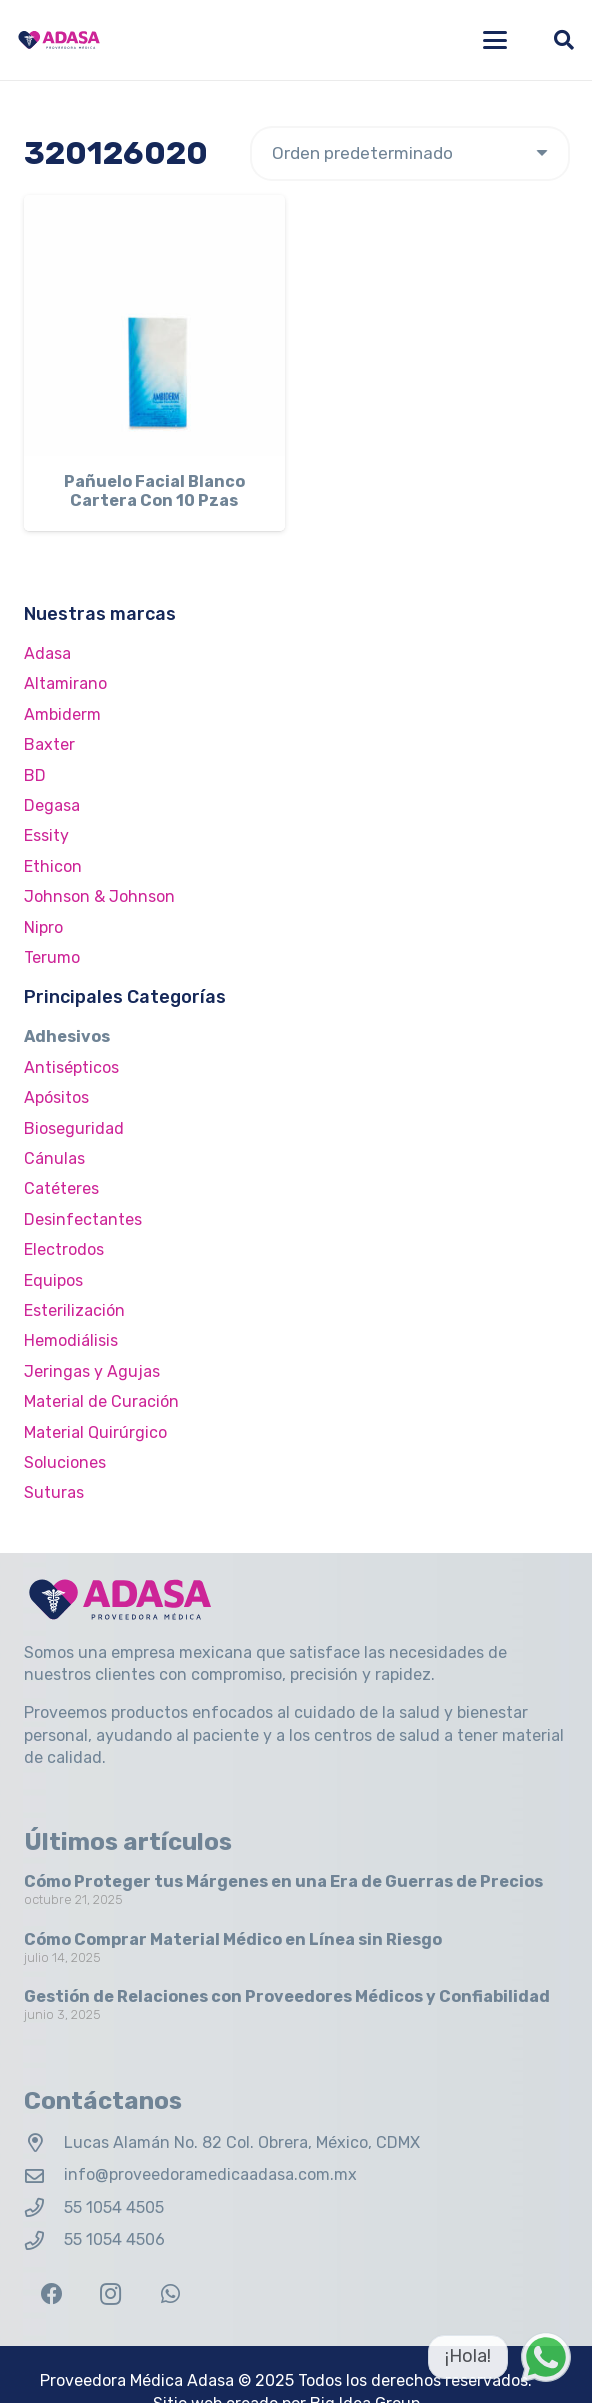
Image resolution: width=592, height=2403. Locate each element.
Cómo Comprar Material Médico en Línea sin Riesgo (233, 1939)
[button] (495, 40)
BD (35, 775)
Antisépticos (71, 1067)
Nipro (43, 927)
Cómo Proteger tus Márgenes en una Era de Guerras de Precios (283, 1881)
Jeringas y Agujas (92, 1371)
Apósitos (56, 1097)
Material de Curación (101, 1401)
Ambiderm (62, 714)
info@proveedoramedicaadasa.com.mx (210, 2174)
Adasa (47, 653)
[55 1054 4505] (44, 2207)
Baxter (49, 744)
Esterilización (74, 1310)
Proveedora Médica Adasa (137, 2380)
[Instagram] (110, 2294)
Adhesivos (67, 1036)
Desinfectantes (83, 1219)
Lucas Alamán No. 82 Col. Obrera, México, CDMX (242, 2142)
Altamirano (65, 683)
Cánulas (54, 1158)
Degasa (52, 805)
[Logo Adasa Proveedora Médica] (59, 40)
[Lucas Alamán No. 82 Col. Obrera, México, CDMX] (44, 2142)
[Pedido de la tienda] (410, 153)
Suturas (54, 1492)
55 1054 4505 (114, 2207)
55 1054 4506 (114, 2239)
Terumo (52, 957)
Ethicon (53, 866)
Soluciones (65, 1462)
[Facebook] (51, 2294)
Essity (46, 835)
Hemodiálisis (71, 1340)
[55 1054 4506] (44, 2240)
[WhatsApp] (170, 2294)
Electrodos (64, 1249)
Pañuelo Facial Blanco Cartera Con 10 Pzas (154, 491)
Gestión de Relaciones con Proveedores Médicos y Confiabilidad (287, 1996)
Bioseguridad (74, 1128)
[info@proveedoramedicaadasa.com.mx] (44, 2175)
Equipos (53, 1280)
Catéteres (61, 1188)
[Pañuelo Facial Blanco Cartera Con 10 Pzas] (154, 325)
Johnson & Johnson (99, 896)
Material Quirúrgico (95, 1432)
